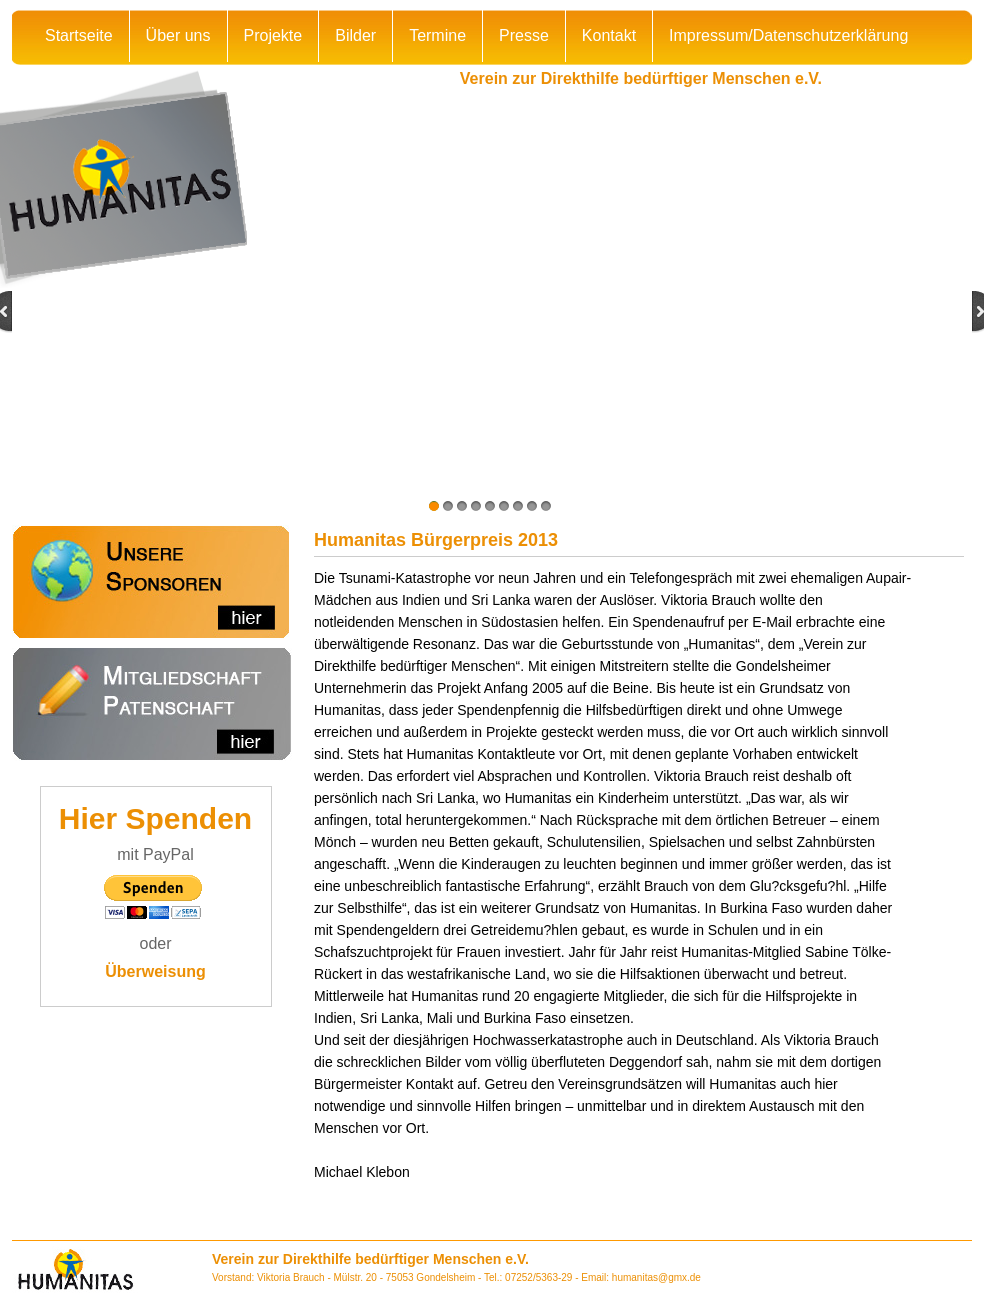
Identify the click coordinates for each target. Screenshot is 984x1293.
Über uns (178, 35)
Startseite (79, 35)
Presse (524, 35)
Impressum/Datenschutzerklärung (788, 35)
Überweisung (155, 971)
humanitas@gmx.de (656, 1277)
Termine (437, 35)
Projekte (273, 35)
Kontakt (609, 35)
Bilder (355, 35)
